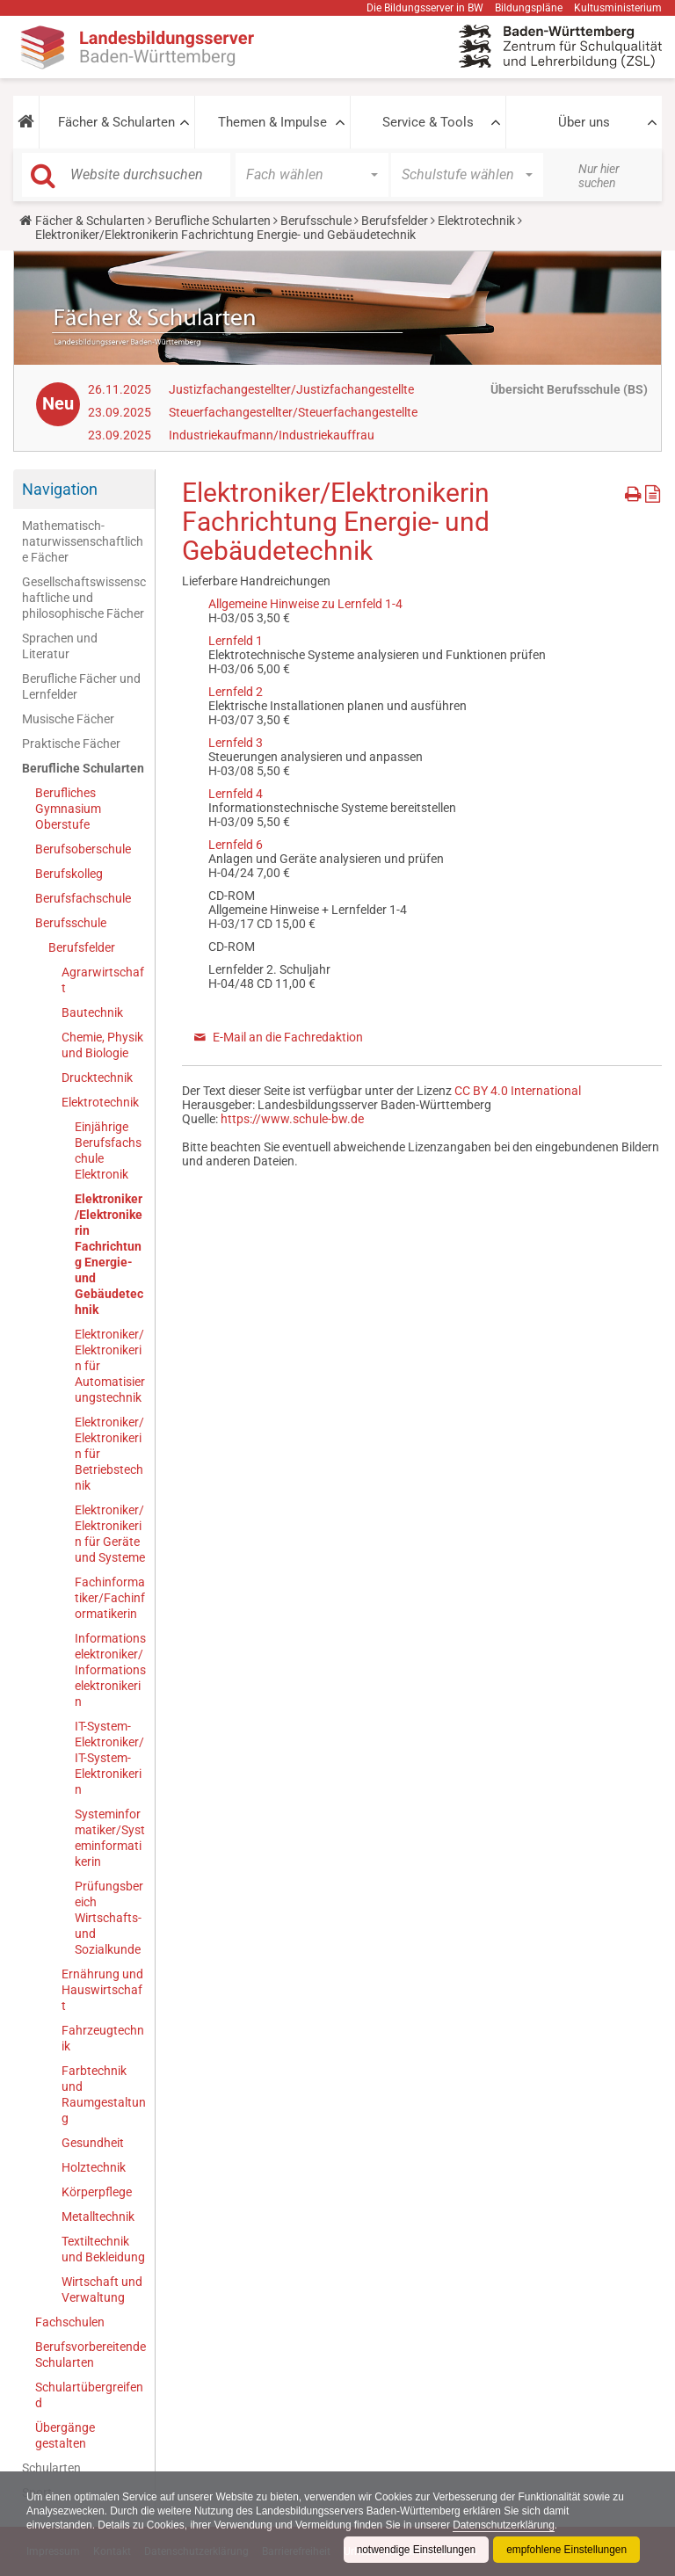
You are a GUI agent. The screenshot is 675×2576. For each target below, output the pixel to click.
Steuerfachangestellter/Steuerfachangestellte (293, 412)
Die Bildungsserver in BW (425, 8)
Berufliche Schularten (213, 221)
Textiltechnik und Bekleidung (103, 2249)
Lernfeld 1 (235, 641)
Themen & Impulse (272, 122)
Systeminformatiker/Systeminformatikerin (110, 1838)
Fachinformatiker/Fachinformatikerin (110, 1598)
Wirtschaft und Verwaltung (102, 2289)
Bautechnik (92, 1012)
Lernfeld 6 (235, 845)
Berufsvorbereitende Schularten (90, 2354)
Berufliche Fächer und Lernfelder (81, 686)
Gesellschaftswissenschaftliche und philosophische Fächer (84, 597)
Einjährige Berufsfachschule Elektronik (108, 1150)
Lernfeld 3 (235, 743)
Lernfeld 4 (235, 794)
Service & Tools (428, 122)
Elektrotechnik (476, 221)
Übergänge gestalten (65, 2435)
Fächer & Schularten (116, 122)
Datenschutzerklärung (508, 2525)
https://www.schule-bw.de (292, 1119)
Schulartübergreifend (89, 2395)
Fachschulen (70, 2322)
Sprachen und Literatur (60, 646)
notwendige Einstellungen (414, 2549)
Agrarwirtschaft (103, 980)
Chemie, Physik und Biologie (102, 1045)
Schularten (51, 2468)
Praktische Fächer (71, 744)
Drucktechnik (97, 1077)
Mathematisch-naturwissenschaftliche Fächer (82, 541)
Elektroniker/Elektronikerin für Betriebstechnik (109, 1453)
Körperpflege (97, 2192)
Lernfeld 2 (235, 692)
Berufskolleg (69, 874)
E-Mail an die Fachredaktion (288, 1037)
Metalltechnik (98, 2217)
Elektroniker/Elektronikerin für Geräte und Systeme (110, 1533)
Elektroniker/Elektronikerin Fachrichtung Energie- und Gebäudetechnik (109, 1254)
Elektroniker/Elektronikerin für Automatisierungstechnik (110, 1365)
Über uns (584, 122)
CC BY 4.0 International (517, 1091)
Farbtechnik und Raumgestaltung (104, 2094)
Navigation (60, 489)
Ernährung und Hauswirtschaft (102, 1990)
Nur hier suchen (599, 176)
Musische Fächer (68, 719)
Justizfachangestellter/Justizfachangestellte (291, 389)
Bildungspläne (528, 8)
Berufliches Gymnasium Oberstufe (68, 808)
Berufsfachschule (83, 898)
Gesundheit (93, 2143)
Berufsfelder (394, 221)
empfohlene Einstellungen (566, 2549)
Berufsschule (316, 221)
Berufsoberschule (83, 849)
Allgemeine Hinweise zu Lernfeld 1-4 (305, 604)
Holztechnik (94, 2167)
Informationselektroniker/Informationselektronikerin (110, 1670)
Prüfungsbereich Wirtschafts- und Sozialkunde (109, 1917)
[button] (26, 122)
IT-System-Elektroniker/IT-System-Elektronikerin (109, 1757)
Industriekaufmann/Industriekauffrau (271, 435)
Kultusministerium (618, 8)
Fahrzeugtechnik (103, 2038)
